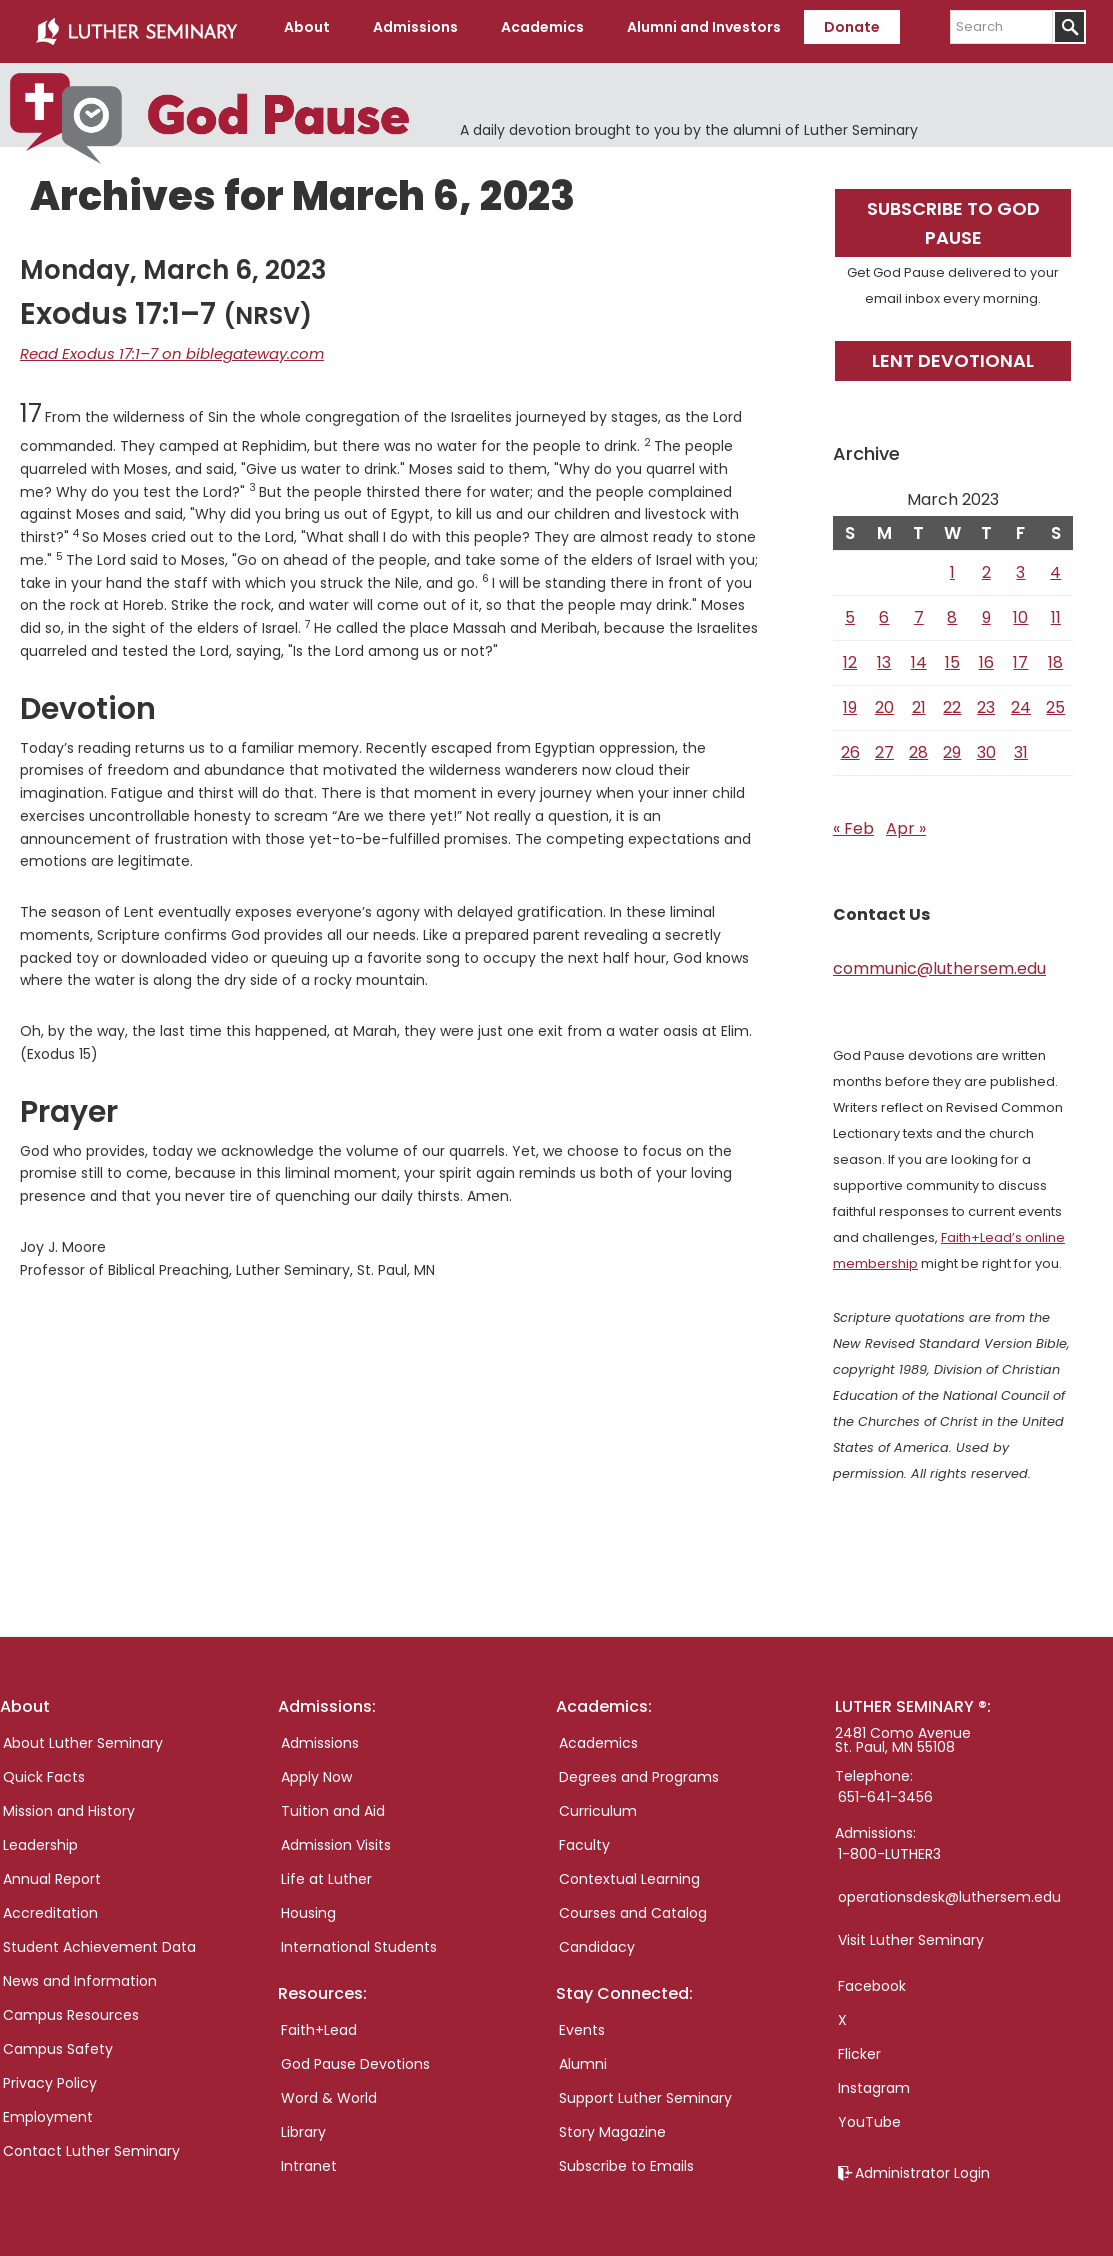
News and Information (80, 1973)
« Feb (853, 820)
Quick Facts (44, 1769)
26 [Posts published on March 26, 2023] (850, 744)
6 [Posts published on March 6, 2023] (884, 609)
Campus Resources (71, 2007)
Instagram (874, 2080)
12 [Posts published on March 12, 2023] (850, 654)
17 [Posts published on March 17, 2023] (1020, 654)
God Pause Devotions (355, 2057)
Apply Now (316, 1769)
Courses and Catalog (633, 1905)
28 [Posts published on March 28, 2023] (918, 744)
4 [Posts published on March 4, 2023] (1055, 564)
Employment (48, 2109)
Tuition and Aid (333, 1803)
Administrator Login (922, 2165)
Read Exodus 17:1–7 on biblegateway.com (161, 345)
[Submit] (1069, 27)
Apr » (906, 820)
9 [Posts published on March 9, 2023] (986, 609)
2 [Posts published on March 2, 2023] (986, 564)
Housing (308, 1905)
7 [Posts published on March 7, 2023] (919, 609)
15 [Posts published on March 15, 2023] (952, 654)
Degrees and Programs (639, 1769)
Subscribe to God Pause (953, 215)
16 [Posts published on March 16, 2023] (986, 654)
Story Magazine (612, 2125)
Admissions (320, 1735)
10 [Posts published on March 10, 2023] (1020, 609)
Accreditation (50, 1905)
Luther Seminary (136, 28)
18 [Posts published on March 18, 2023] (1055, 654)
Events (582, 2023)
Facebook (872, 1978)
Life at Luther (326, 1871)
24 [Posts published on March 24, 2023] (1021, 699)
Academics (598, 1735)
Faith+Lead (319, 2023)
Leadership (40, 1837)
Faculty (584, 1837)
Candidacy (597, 1939)
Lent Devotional (953, 352)
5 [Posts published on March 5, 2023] (850, 609)
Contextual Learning (629, 1871)
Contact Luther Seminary (91, 2143)
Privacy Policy (50, 2075)
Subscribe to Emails (626, 2159)
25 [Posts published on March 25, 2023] (1055, 699)
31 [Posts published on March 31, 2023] (1021, 744)
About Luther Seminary (83, 1735)
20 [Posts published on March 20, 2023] (884, 699)
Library (303, 2125)
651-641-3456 (885, 1789)
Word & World (329, 2091)
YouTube (869, 2114)
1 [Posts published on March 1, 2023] (952, 564)
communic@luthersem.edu (939, 960)
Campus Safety (58, 2041)
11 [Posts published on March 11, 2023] (1056, 609)
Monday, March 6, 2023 (173, 262)
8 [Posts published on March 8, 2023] (952, 609)
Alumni (583, 2057)
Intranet (309, 2159)
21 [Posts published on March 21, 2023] (919, 699)
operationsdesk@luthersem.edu (949, 1889)
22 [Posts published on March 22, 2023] (952, 699)
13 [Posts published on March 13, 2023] (884, 654)
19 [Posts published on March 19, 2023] (850, 699)
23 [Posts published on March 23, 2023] (986, 699)
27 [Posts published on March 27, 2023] (884, 744)
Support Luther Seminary (645, 2091)
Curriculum (598, 1803)
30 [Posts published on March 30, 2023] (986, 744)
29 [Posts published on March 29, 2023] (952, 744)
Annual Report (52, 1871)
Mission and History (69, 1803)
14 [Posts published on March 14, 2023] (919, 654)
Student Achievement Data (99, 1939)
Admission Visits (336, 1837)
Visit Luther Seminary (911, 1932)
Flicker (859, 2046)
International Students (359, 1939)
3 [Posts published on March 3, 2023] (1020, 564)
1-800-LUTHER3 (889, 1846)
